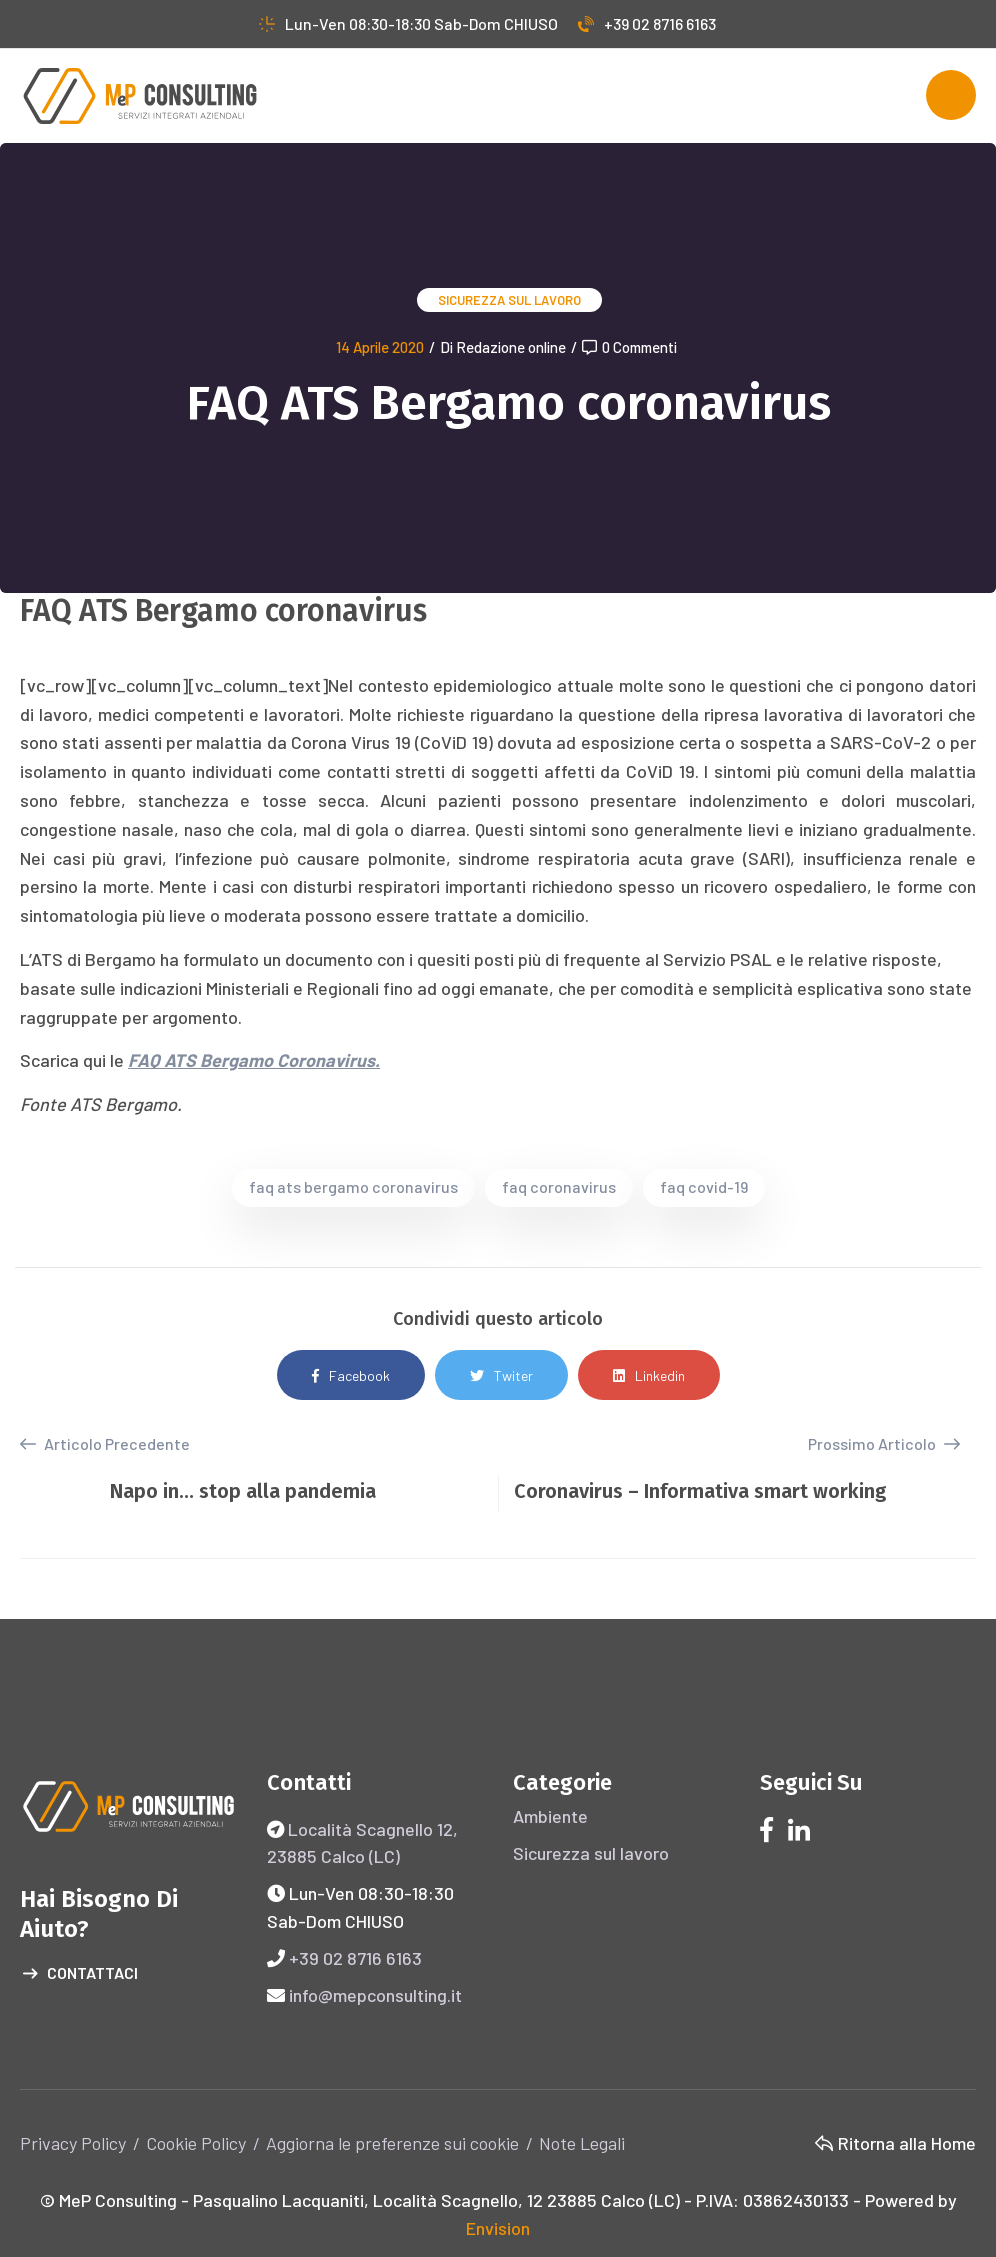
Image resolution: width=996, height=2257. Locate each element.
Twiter (501, 1375)
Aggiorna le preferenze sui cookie (392, 2143)
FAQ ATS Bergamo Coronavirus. (254, 1060)
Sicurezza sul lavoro (509, 300)
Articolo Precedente (105, 1444)
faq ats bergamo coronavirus (353, 1186)
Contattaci (80, 1974)
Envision (498, 2228)
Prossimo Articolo (884, 1443)
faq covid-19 (704, 1186)
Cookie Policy (196, 2143)
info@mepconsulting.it (375, 1995)
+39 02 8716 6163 (647, 23)
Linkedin (649, 1375)
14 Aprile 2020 (380, 347)
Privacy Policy (73, 2143)
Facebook (351, 1375)
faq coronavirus (559, 1186)
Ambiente (550, 1816)
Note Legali (582, 2143)
